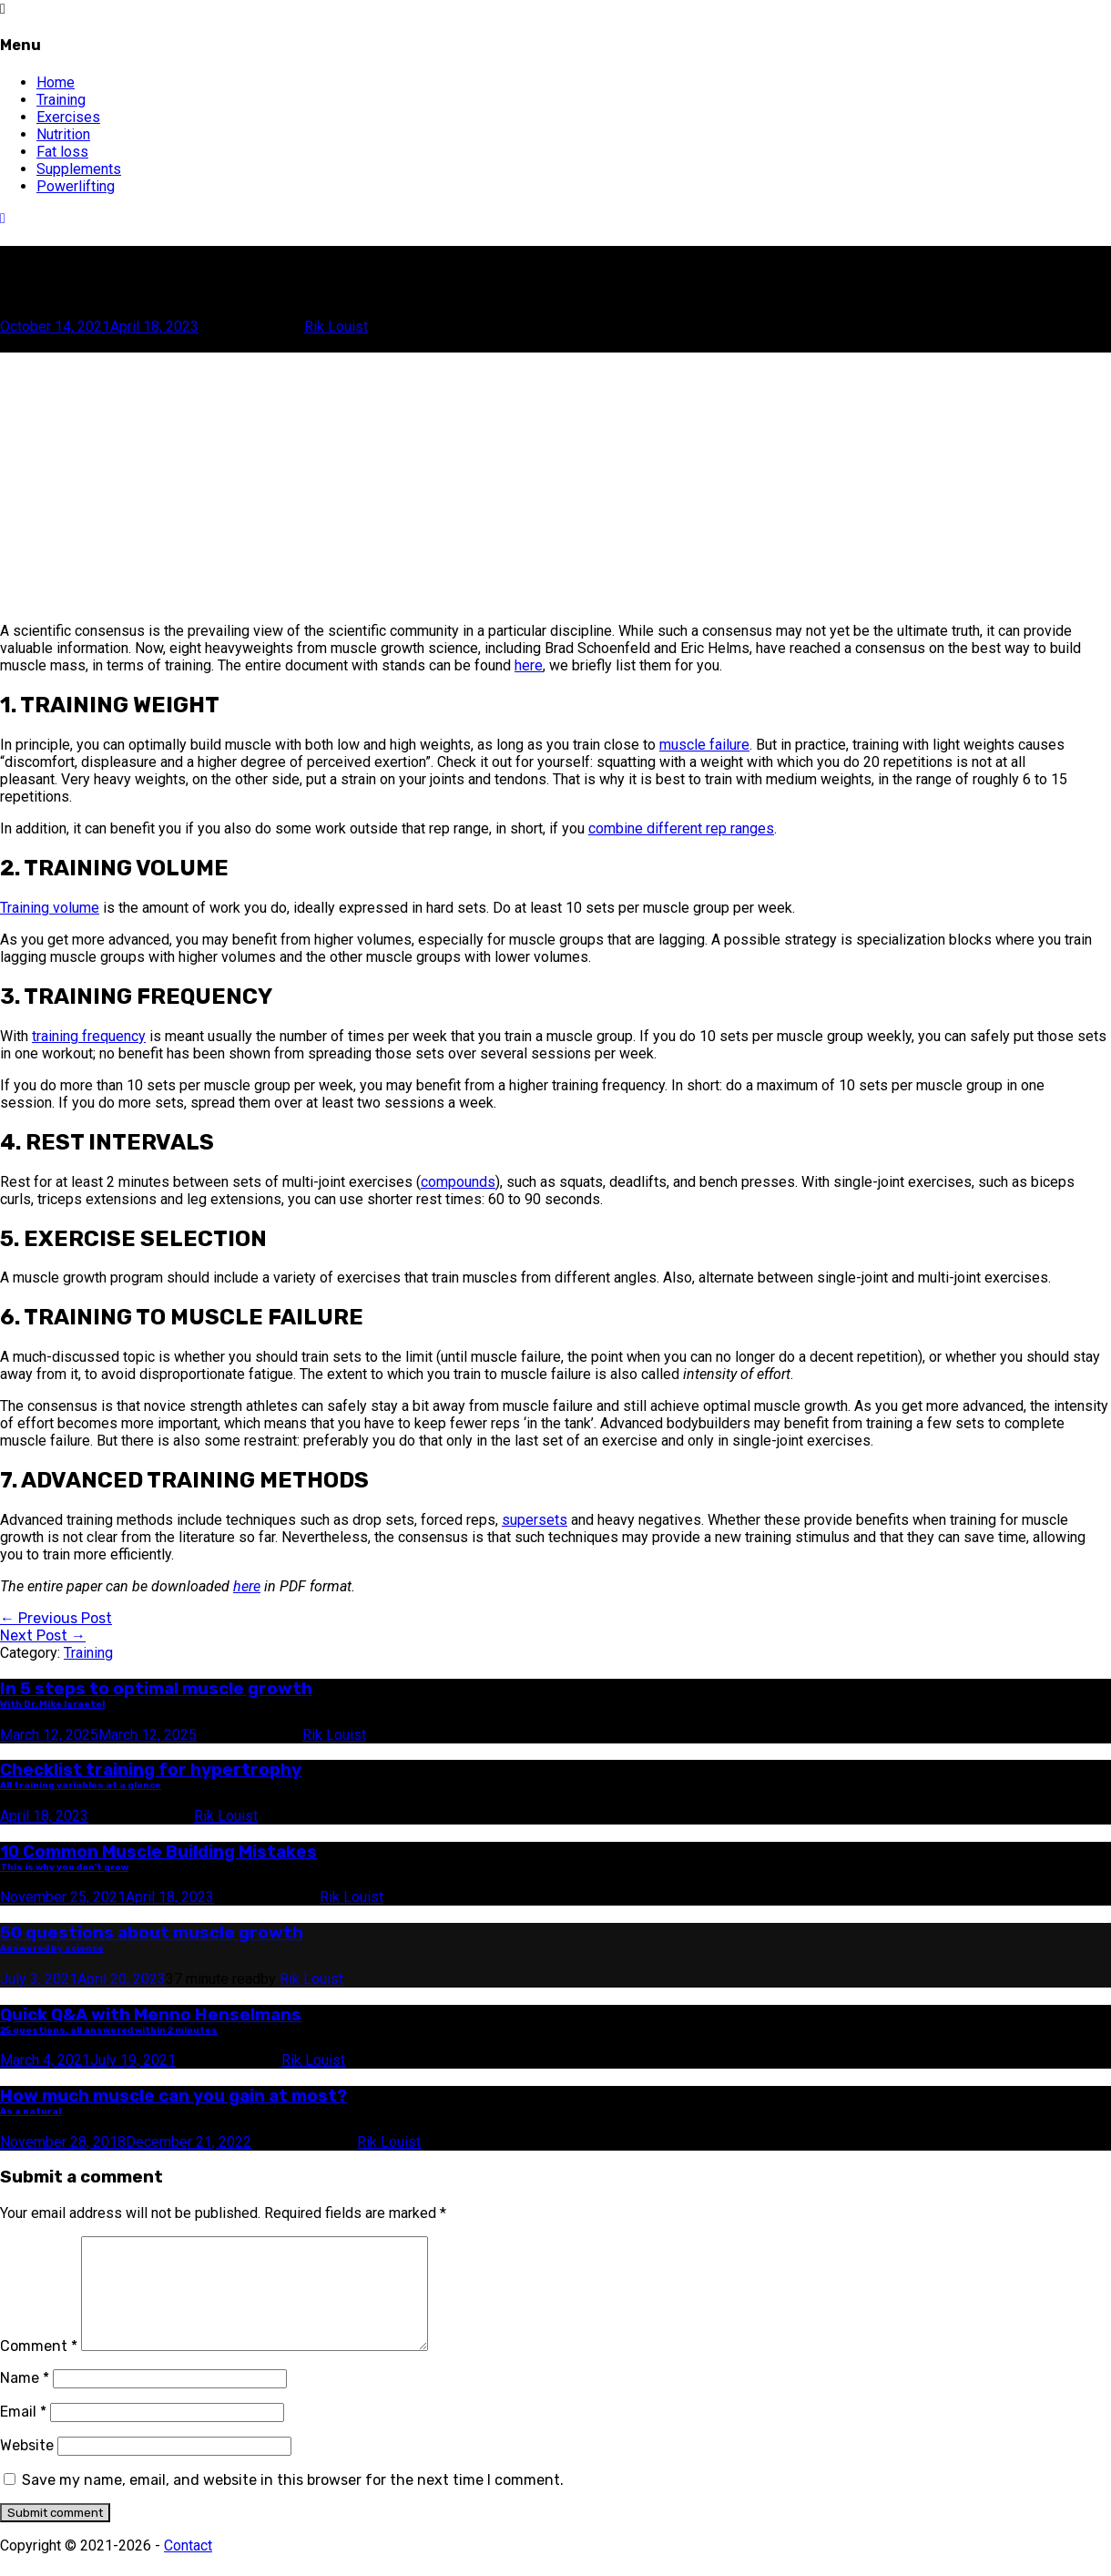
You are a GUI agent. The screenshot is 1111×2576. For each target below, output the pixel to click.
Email (23, 2433)
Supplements (78, 169)
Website (27, 2467)
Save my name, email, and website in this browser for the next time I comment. (293, 2501)
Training (61, 99)
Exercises (68, 117)
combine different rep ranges (681, 828)
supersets (534, 1519)
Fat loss (62, 151)
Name (24, 2399)
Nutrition (63, 134)
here (529, 665)
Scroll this (34, 344)
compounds (458, 1182)
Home (55, 82)
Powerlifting (75, 186)
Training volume (49, 907)
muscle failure (704, 744)
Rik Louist (336, 326)
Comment (38, 2368)
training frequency (89, 1036)
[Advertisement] (546, 480)
